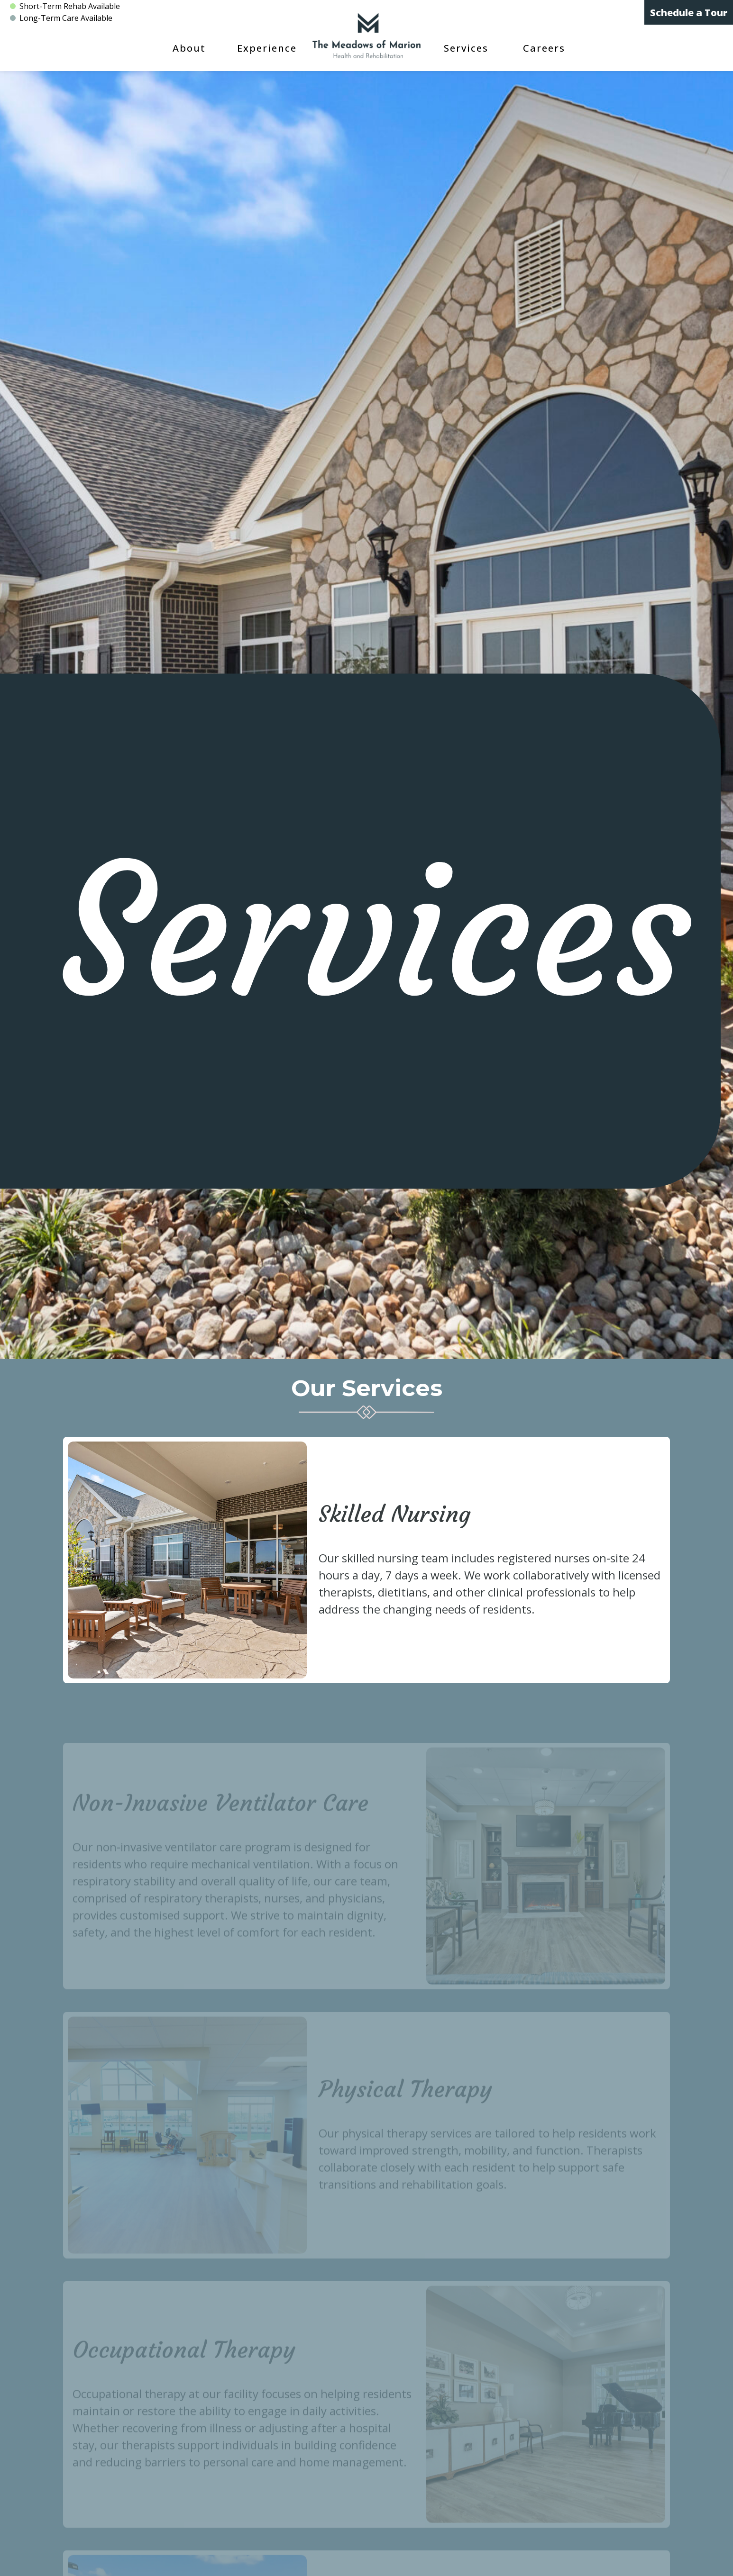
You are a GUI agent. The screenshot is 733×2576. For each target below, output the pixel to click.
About (189, 48)
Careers (544, 48)
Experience (267, 48)
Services (466, 48)
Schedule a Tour (688, 12)
